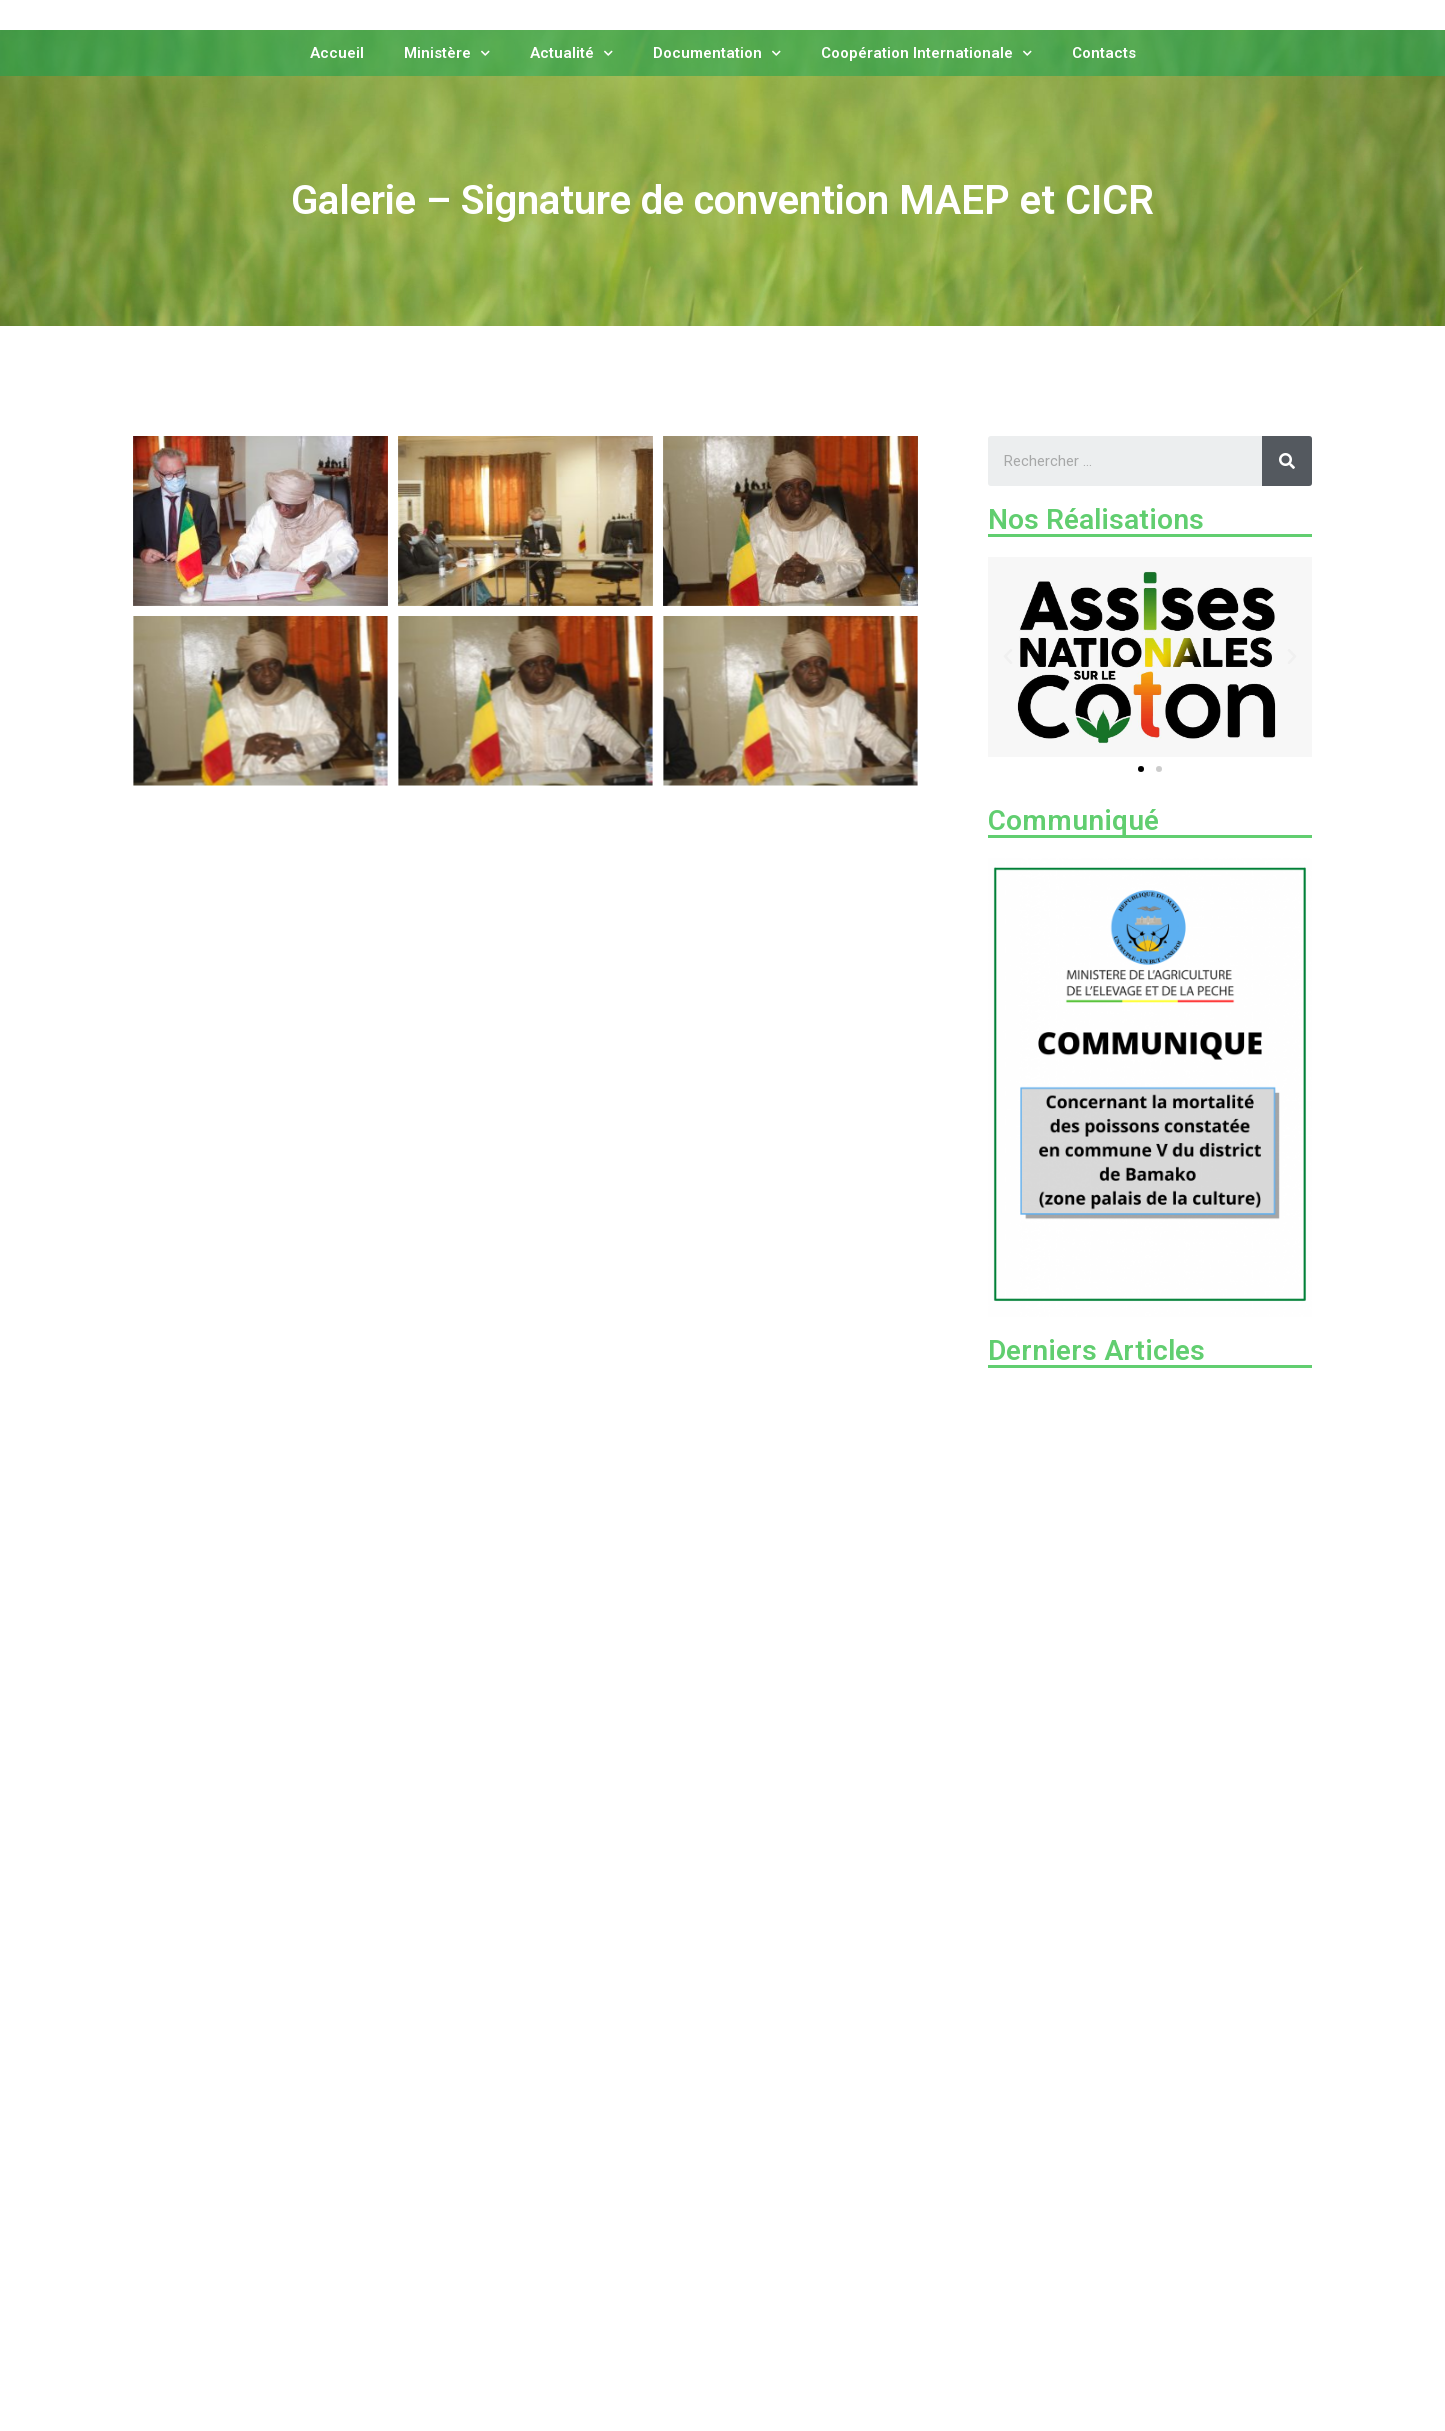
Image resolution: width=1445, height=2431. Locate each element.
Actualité (571, 51)
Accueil (337, 52)
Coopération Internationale (926, 51)
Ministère (447, 51)
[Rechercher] (1287, 461)
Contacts (1104, 52)
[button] (1141, 769)
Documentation (717, 51)
